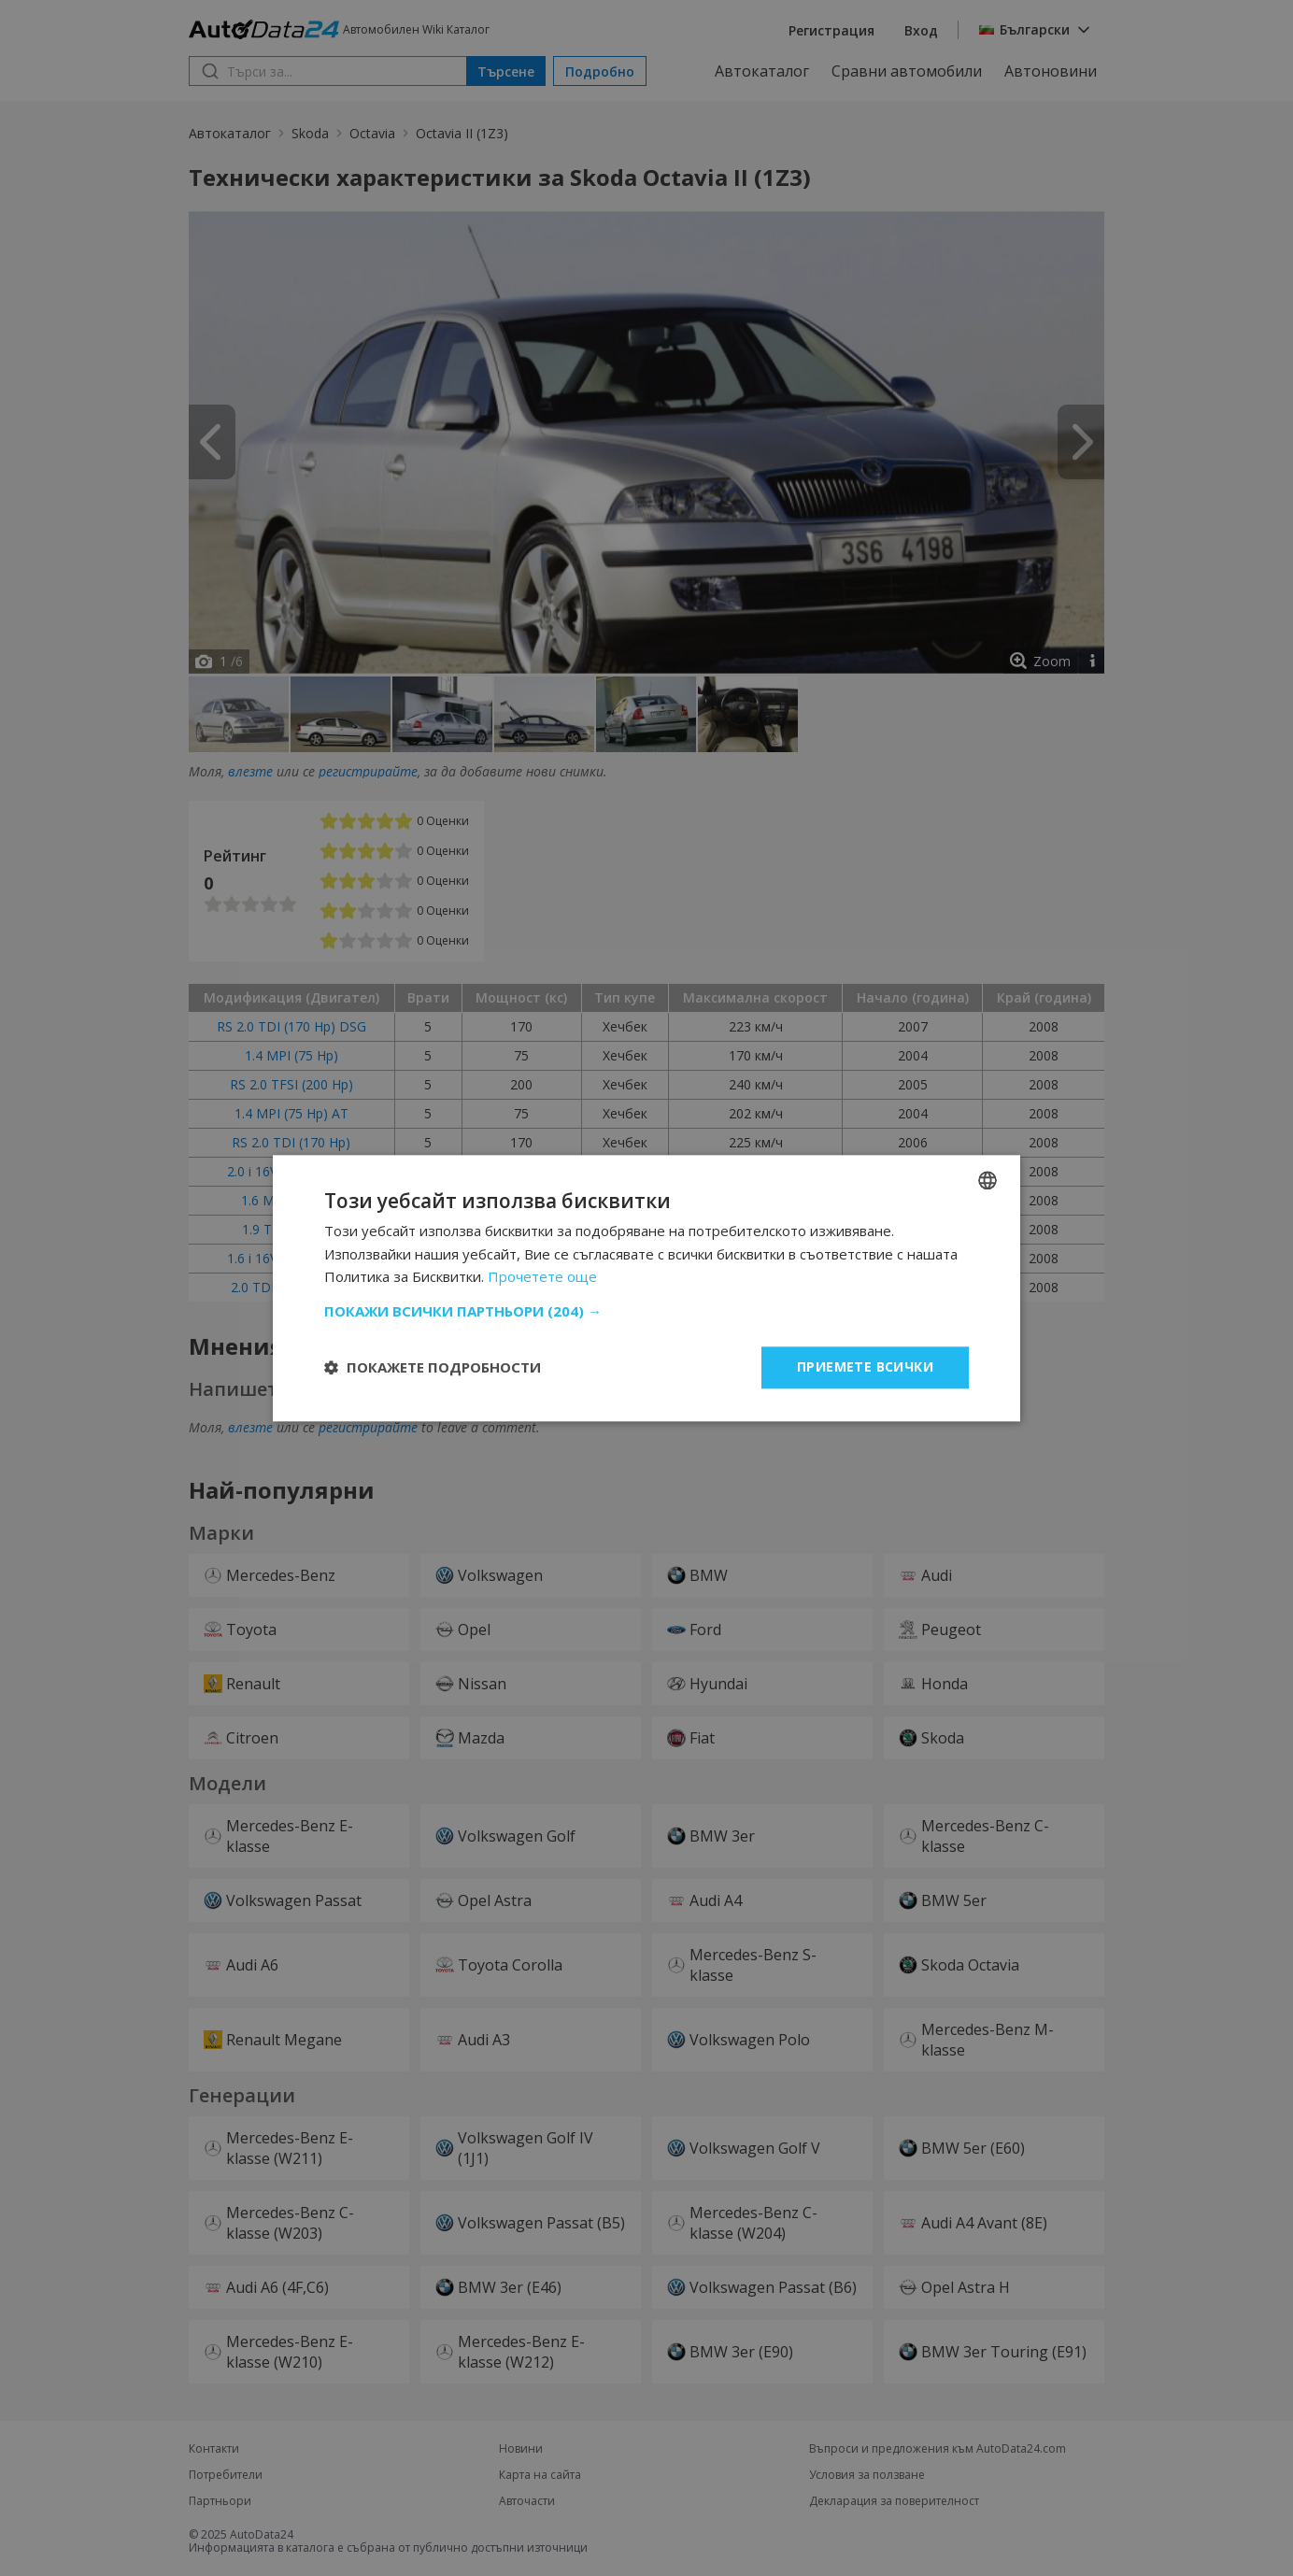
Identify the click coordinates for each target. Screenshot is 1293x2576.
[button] (646, 1310)
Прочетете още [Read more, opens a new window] (542, 1277)
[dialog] (646, 1288)
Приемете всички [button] (865, 1366)
